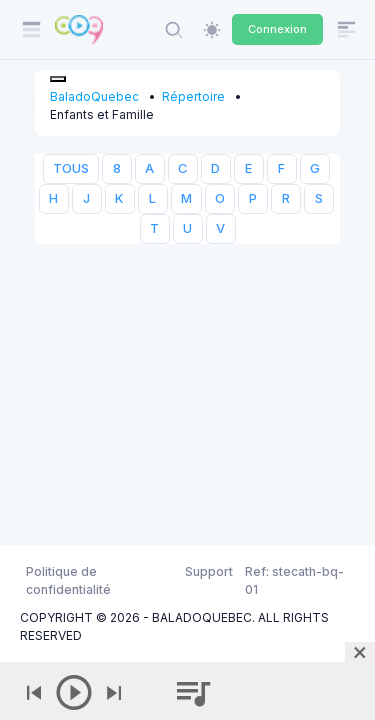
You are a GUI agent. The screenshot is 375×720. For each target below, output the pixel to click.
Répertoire (193, 96)
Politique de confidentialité (68, 580)
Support (209, 571)
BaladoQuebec (94, 96)
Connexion (277, 29)
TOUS (71, 168)
